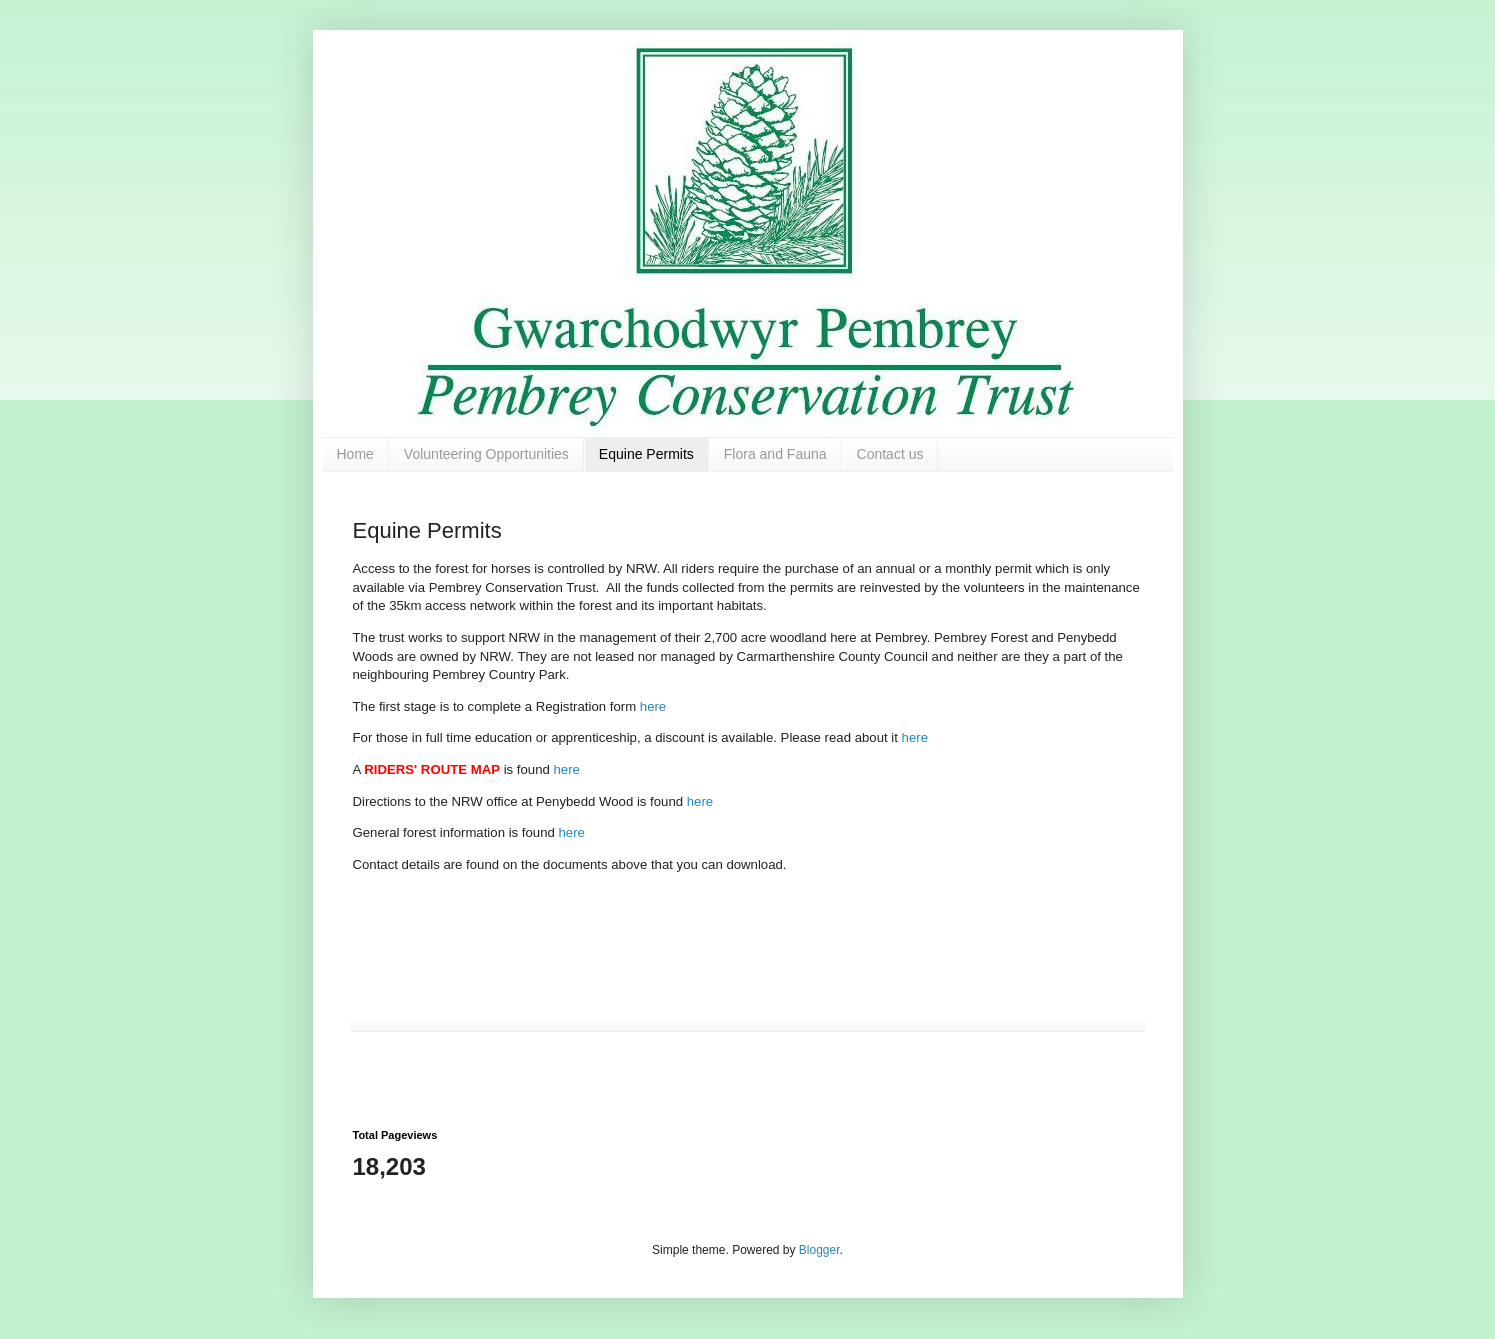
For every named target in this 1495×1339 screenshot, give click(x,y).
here (653, 706)
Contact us (890, 454)
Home (355, 454)
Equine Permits (646, 454)
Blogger (819, 1250)
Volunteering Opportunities (486, 454)
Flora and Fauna (775, 454)
